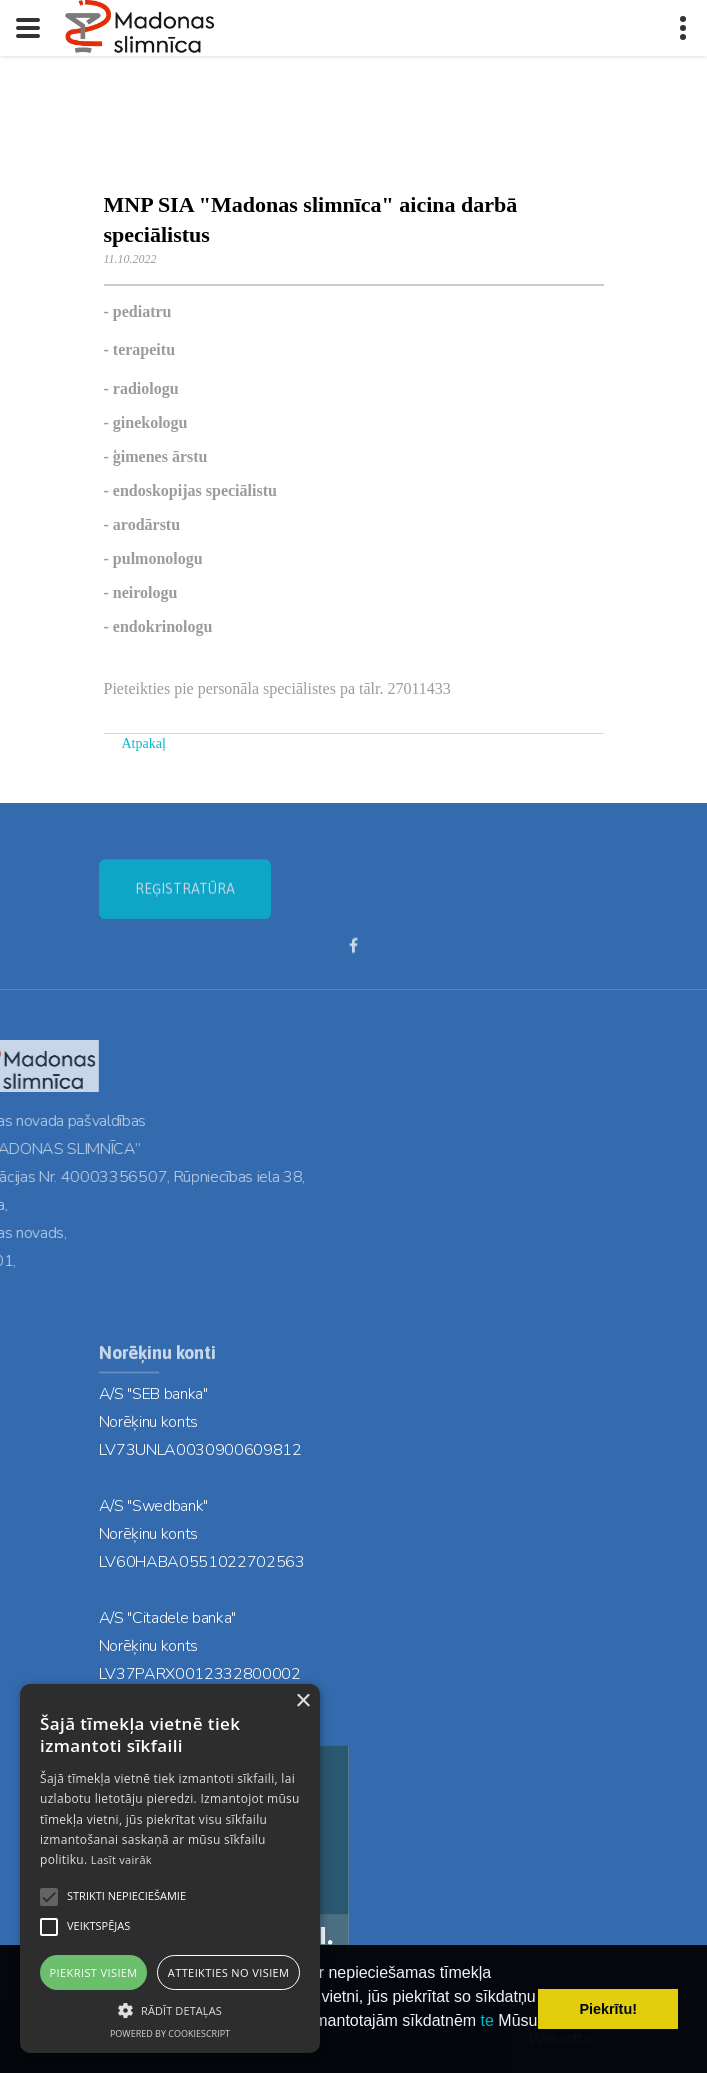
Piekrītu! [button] (608, 2009)
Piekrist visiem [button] (94, 1972)
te (487, 2020)
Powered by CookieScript (170, 2033)
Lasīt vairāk (121, 1859)
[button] (170, 2009)
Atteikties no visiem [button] (229, 1972)
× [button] (302, 1701)
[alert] (170, 1868)
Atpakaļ (144, 743)
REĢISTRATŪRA (185, 903)
